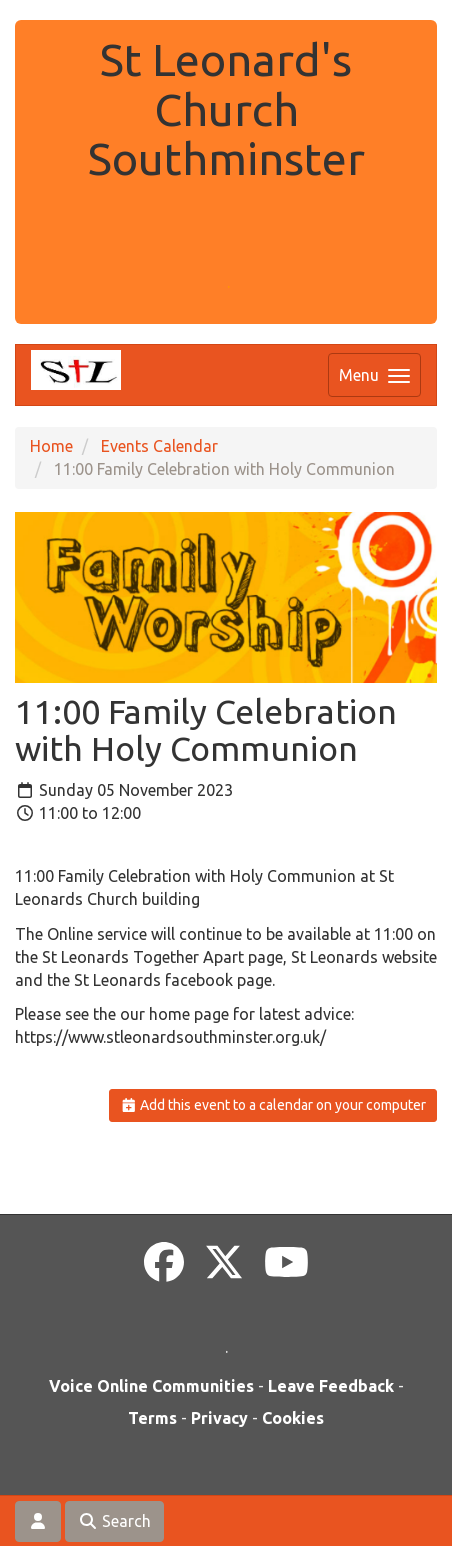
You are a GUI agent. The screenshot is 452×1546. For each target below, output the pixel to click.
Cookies (293, 1418)
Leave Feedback (331, 1386)
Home (51, 446)
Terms (152, 1418)
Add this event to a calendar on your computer (273, 1105)
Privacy (219, 1418)
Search (114, 1521)
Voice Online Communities (151, 1386)
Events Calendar (159, 446)
